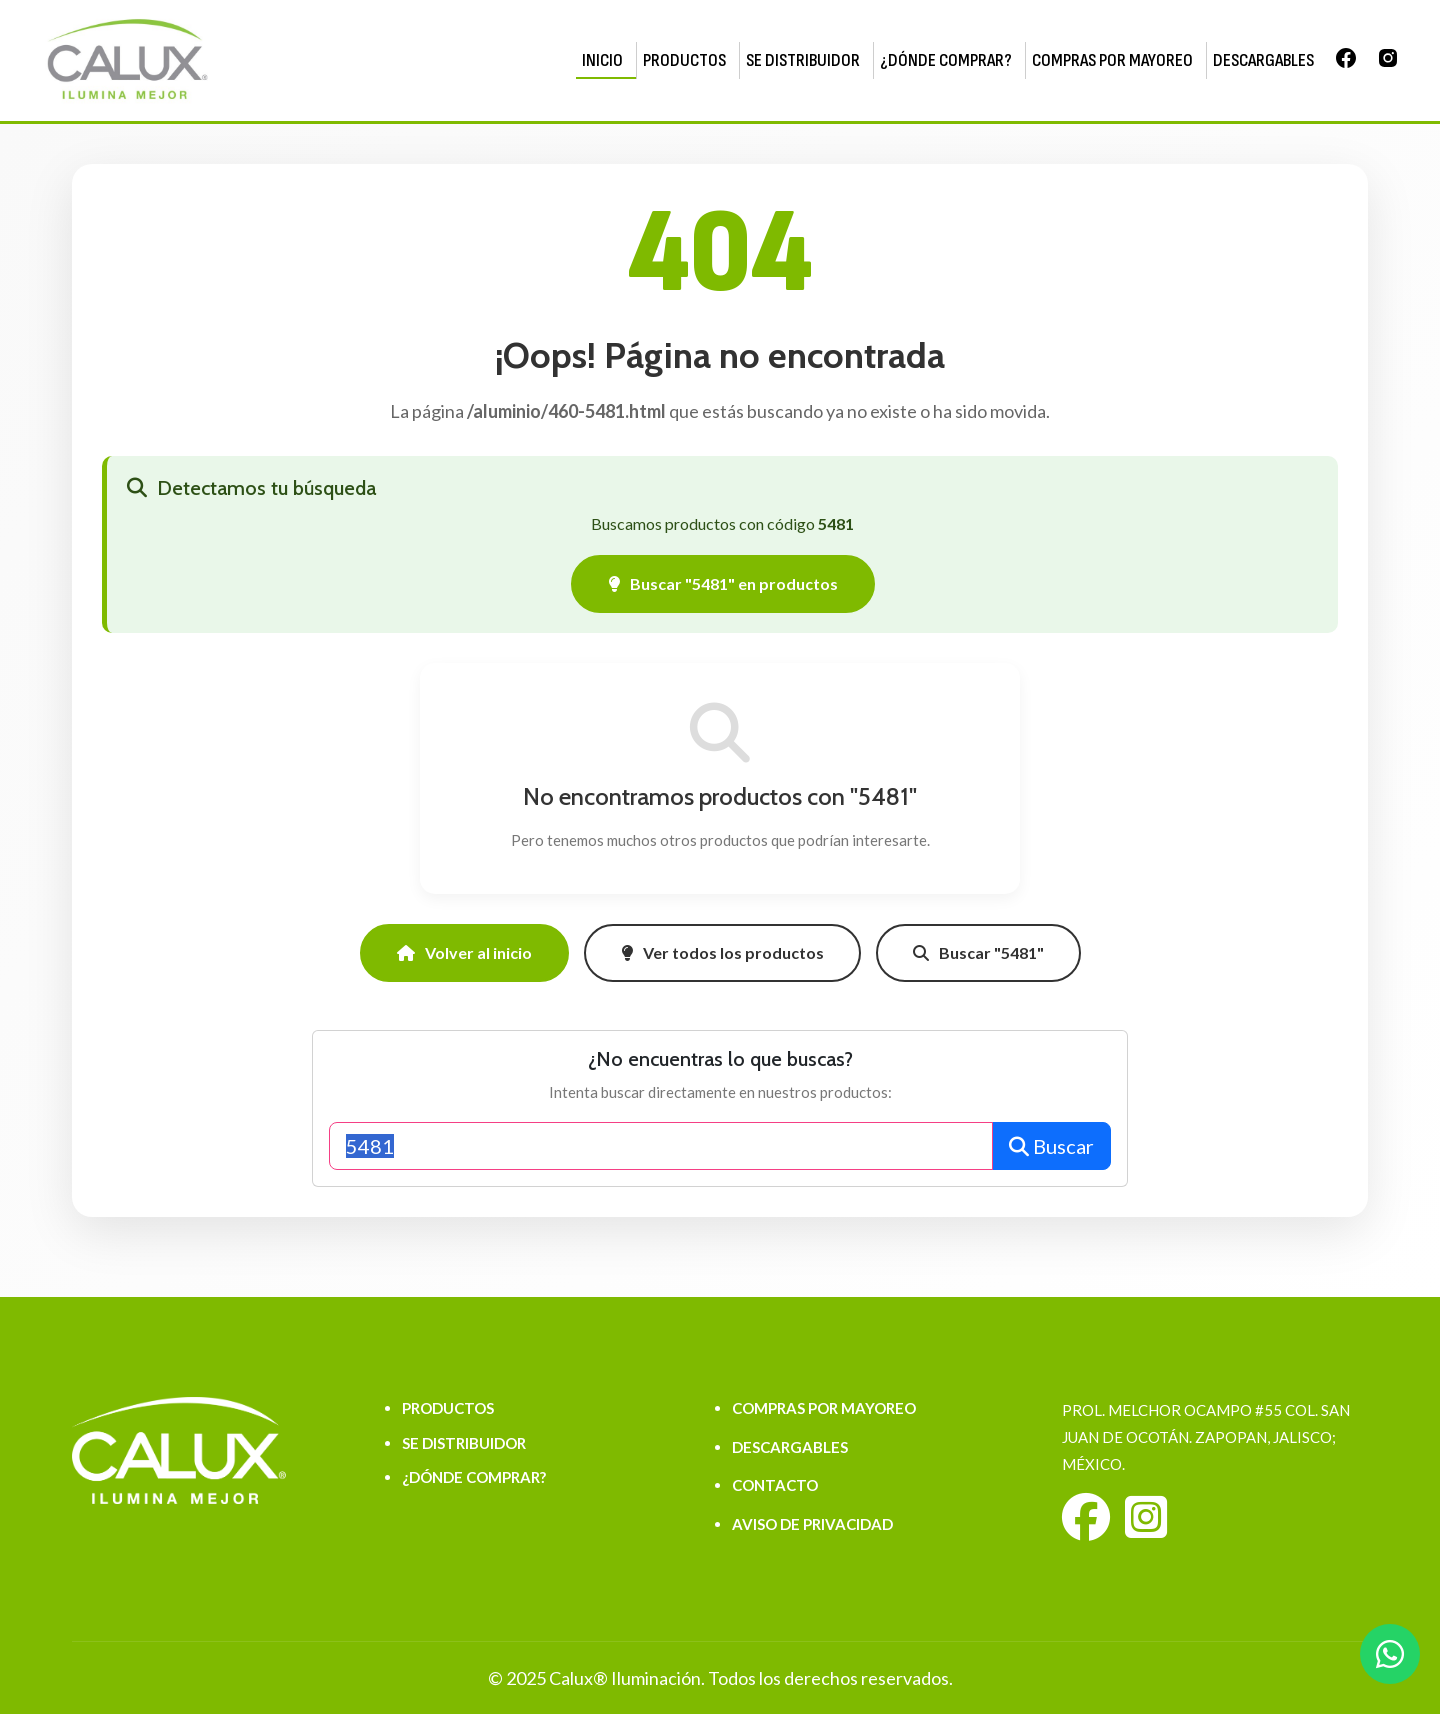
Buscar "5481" (978, 952)
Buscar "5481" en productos (723, 583)
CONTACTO (775, 1485)
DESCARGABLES (1263, 60)
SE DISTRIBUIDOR (803, 60)
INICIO (602, 60)
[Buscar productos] (661, 1146)
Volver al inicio (464, 952)
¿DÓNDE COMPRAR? (946, 60)
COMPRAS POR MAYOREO (1112, 60)
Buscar (1051, 1146)
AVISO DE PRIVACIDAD (812, 1524)
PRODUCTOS (684, 60)
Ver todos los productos (722, 952)
